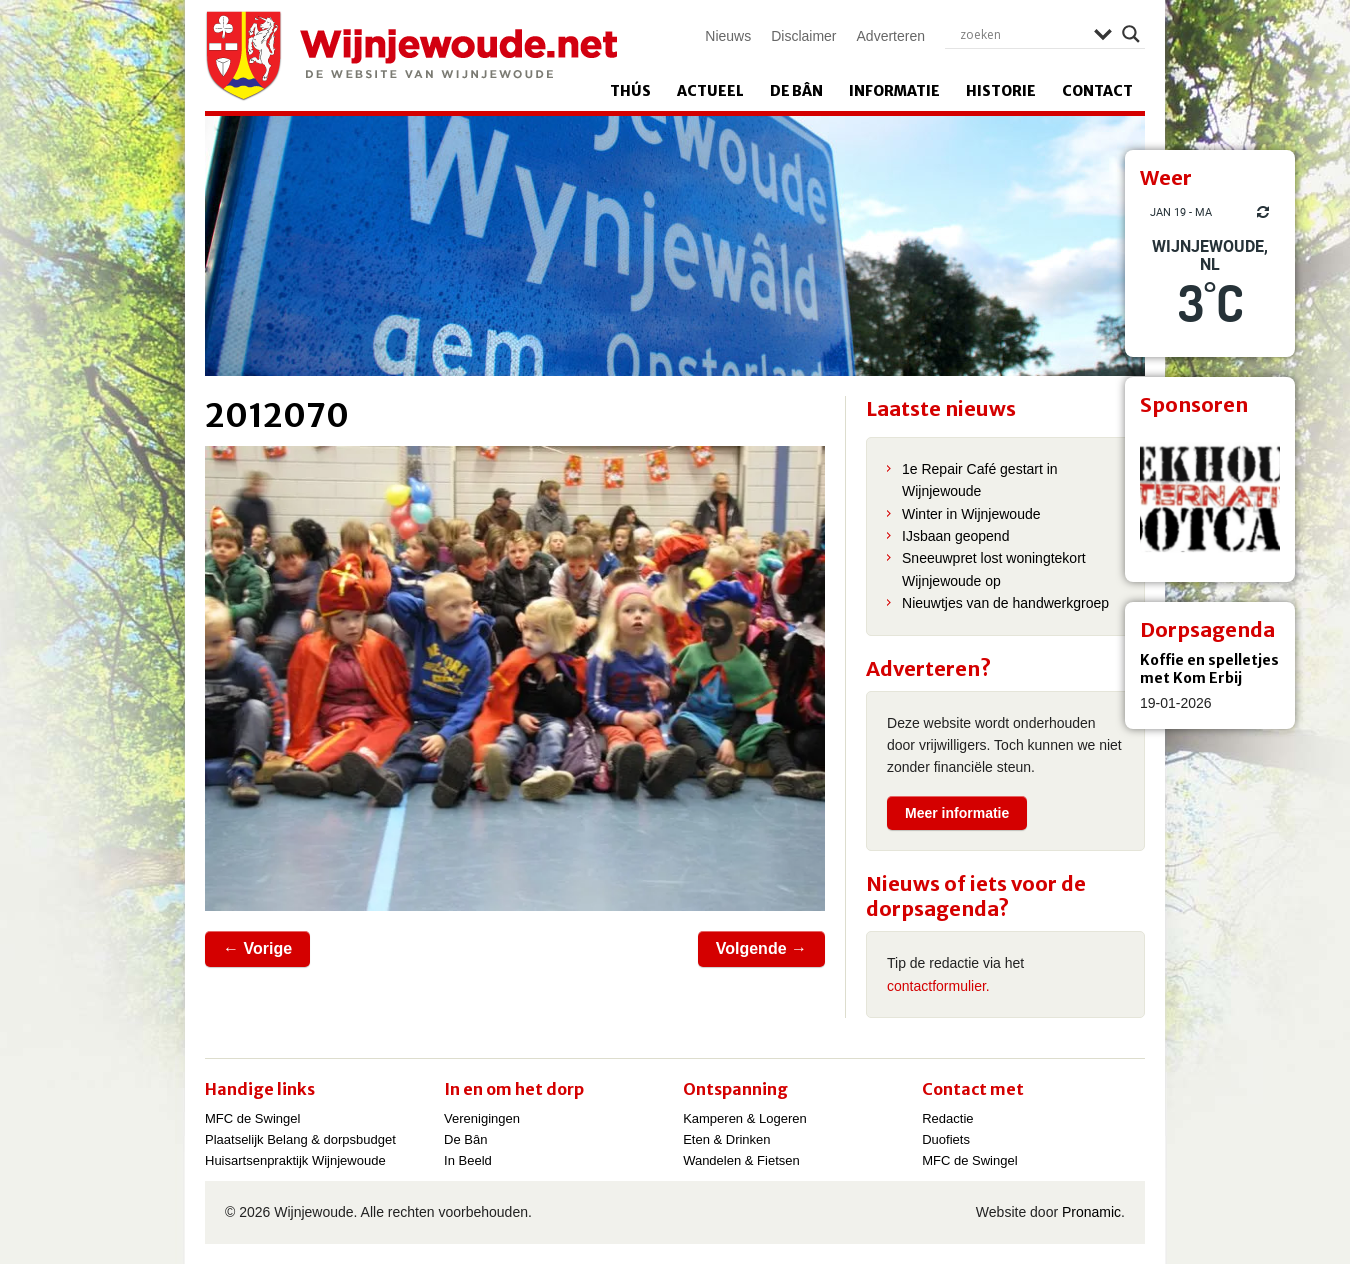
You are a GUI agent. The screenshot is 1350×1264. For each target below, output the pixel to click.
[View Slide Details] (1210, 497)
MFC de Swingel (252, 1118)
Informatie (894, 91)
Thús (630, 91)
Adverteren (891, 36)
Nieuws (728, 36)
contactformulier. (938, 986)
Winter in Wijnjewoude (971, 514)
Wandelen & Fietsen (741, 1160)
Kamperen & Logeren (745, 1118)
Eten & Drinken (726, 1139)
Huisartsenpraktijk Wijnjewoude (295, 1160)
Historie (1001, 91)
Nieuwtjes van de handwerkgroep (1005, 603)
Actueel (710, 91)
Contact (1097, 91)
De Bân (796, 91)
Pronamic (1091, 1212)
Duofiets (946, 1139)
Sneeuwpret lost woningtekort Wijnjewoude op (994, 569)
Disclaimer (803, 36)
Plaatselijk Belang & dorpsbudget (300, 1139)
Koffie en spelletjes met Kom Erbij (1209, 669)
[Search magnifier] (1131, 34)
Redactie (947, 1118)
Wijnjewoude (411, 56)
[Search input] (1022, 34)
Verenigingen (482, 1118)
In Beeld (468, 1160)
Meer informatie (957, 813)
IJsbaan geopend (955, 536)
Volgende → (761, 948)
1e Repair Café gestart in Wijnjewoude (980, 480)
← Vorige (257, 948)
